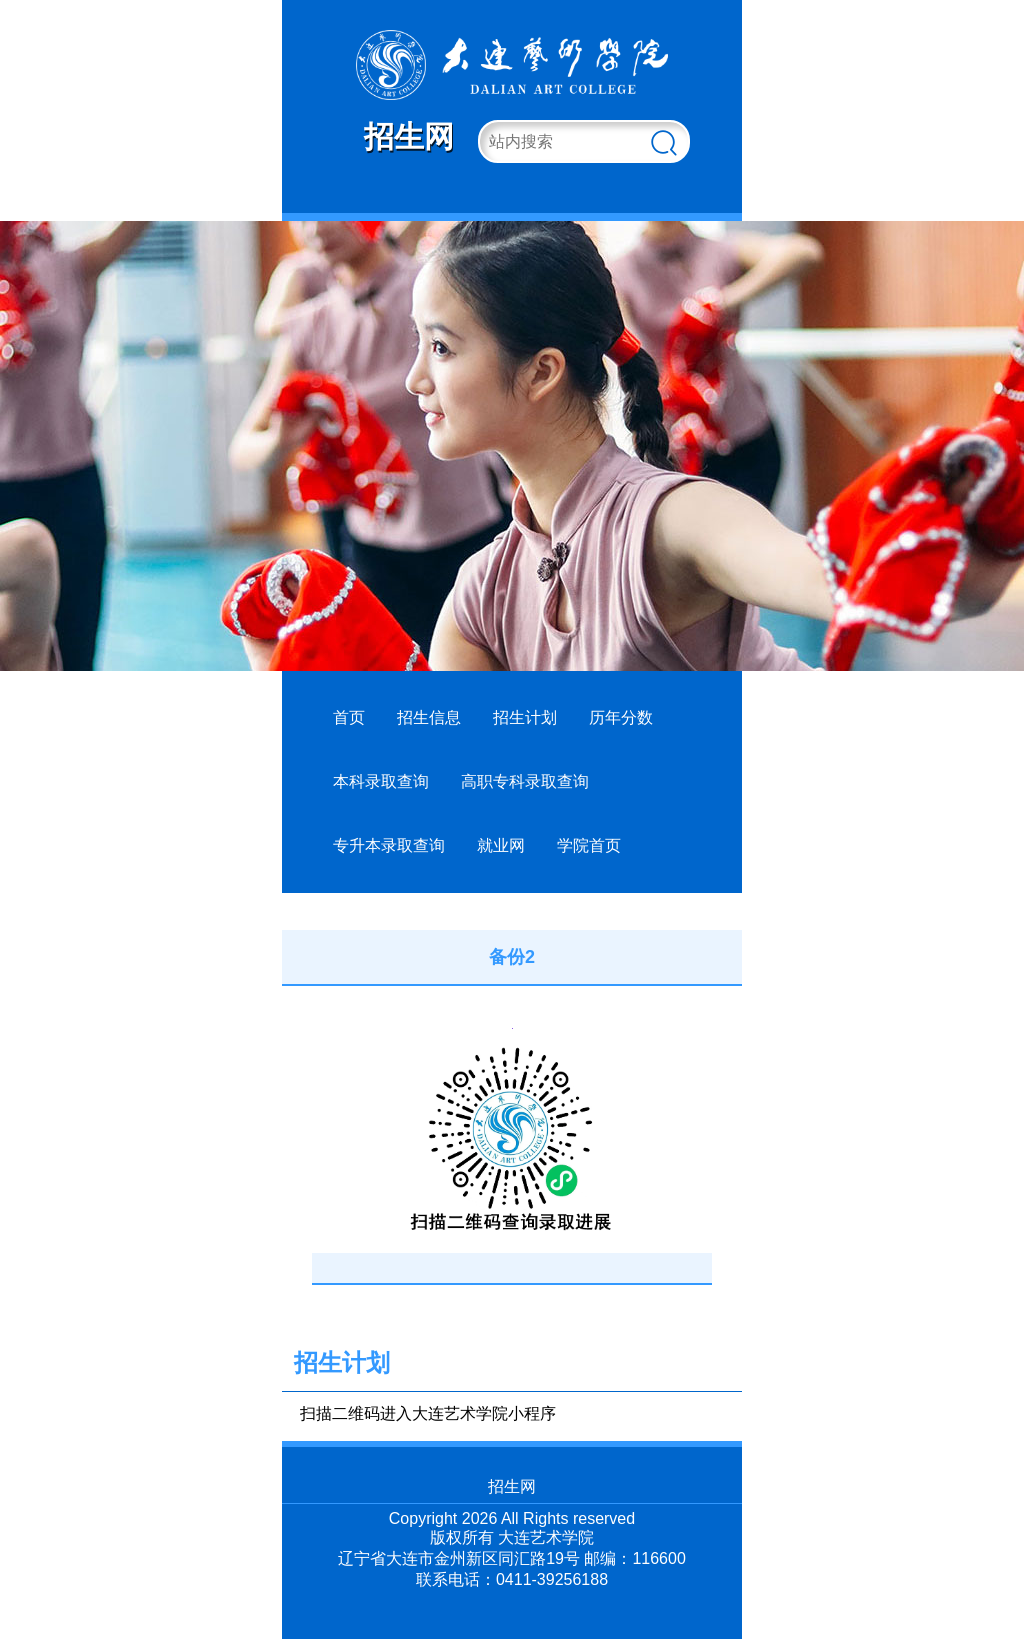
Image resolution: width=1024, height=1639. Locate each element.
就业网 (501, 845)
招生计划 (525, 717)
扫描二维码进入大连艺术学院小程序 (428, 1413)
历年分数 (621, 717)
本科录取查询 (381, 781)
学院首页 (589, 845)
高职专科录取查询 (525, 781)
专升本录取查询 (389, 845)
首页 (349, 717)
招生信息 (429, 717)
